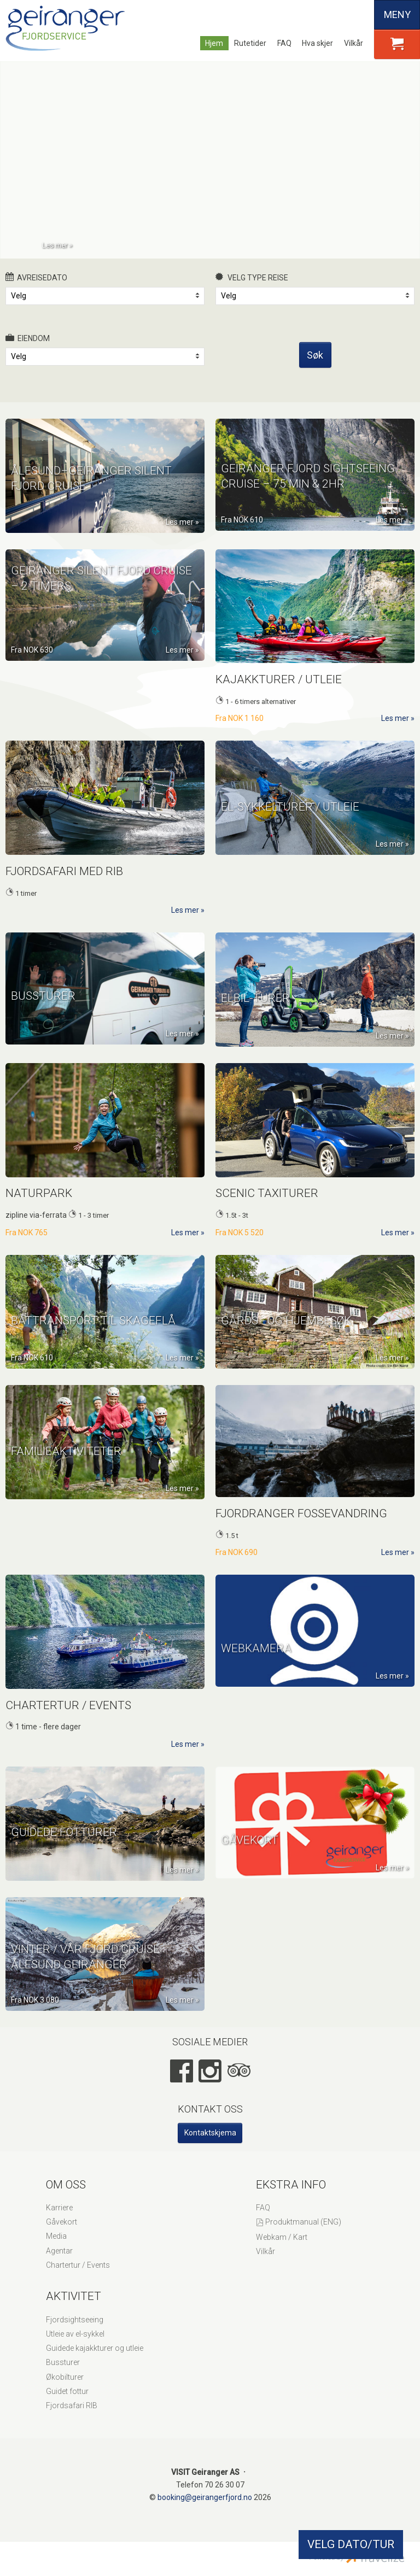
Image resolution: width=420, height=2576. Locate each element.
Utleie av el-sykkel (75, 2346)
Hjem (214, 43)
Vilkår (353, 43)
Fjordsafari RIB (71, 2418)
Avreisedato (36, 290)
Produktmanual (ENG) (303, 2234)
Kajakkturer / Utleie (278, 692)
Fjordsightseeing (74, 2332)
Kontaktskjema (210, 2145)
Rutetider (250, 43)
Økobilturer (65, 2389)
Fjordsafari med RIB (64, 883)
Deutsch (341, 15)
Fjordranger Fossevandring (301, 1526)
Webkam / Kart (281, 2249)
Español (360, 15)
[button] (397, 44)
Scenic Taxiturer (266, 1205)
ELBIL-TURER (255, 1031)
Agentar (59, 2263)
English (323, 15)
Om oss (66, 2197)
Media (56, 2248)
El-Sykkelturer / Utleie (290, 840)
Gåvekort (61, 2234)
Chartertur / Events (68, 1717)
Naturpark (38, 1205)
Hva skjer (317, 43)
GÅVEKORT (249, 1863)
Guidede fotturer (64, 1866)
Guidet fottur (67, 2403)
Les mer (54, 245)
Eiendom (27, 350)
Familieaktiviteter (66, 1485)
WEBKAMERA (256, 1672)
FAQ (284, 43)
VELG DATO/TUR (350, 2544)
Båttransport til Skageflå (93, 1354)
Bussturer (43, 1029)
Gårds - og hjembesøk (286, 1354)
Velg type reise (251, 290)
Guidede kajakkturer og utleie (94, 2360)
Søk (315, 367)
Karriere (59, 2220)
